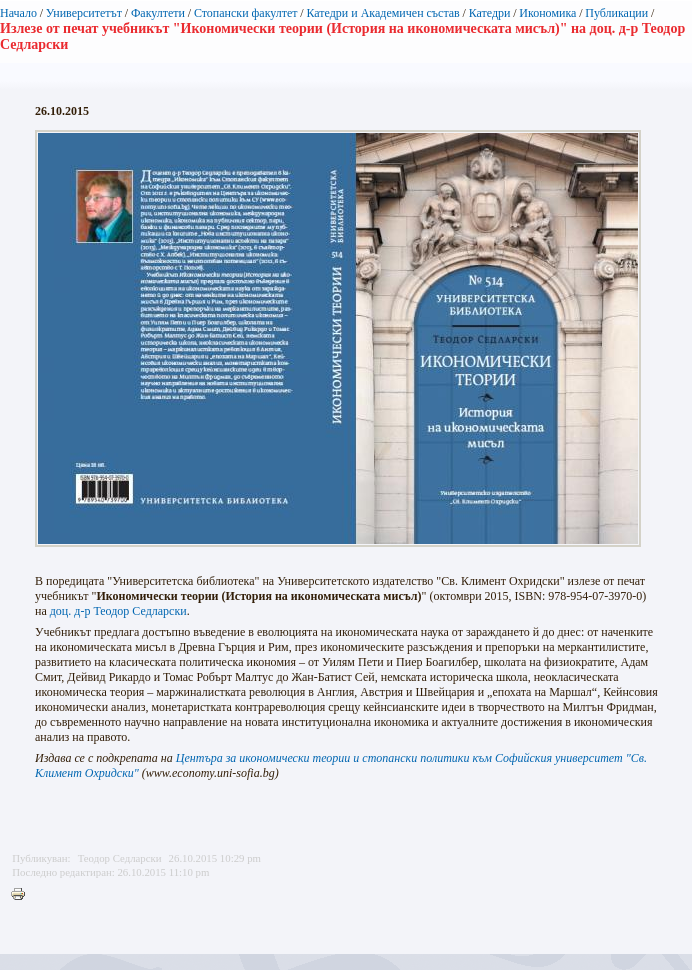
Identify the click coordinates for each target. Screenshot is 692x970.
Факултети (158, 13)
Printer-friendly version (23, 895)
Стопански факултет (246, 13)
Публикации (616, 13)
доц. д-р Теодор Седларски (118, 611)
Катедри (490, 13)
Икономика (547, 13)
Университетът (84, 13)
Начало (18, 13)
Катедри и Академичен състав (382, 13)
